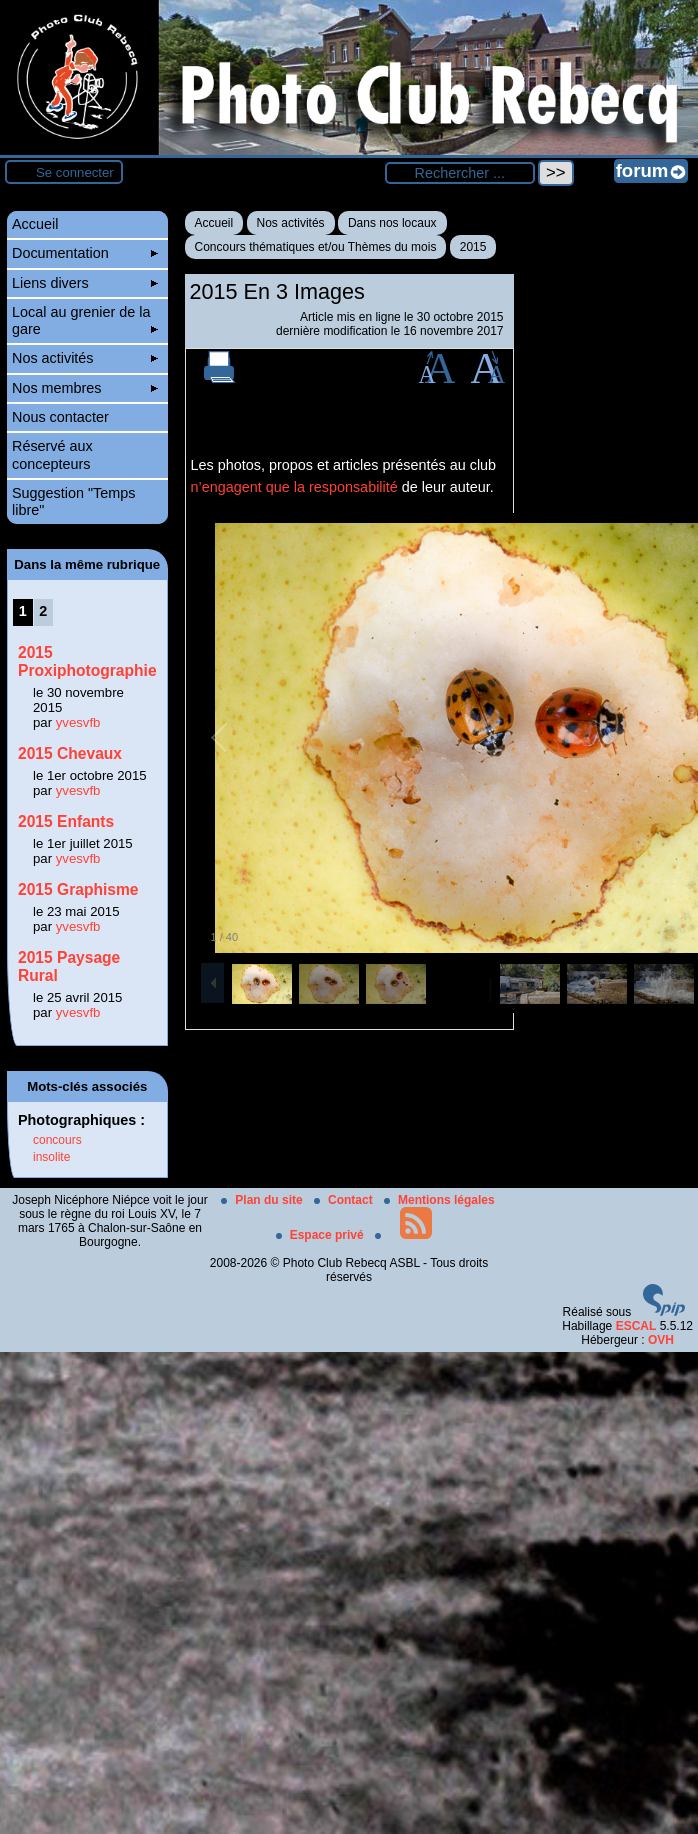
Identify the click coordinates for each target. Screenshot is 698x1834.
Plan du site (263, 1200)
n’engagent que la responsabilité (294, 487)
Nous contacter (60, 417)
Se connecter (75, 172)
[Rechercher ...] (460, 173)
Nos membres (85, 388)
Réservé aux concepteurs (52, 454)
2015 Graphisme (78, 889)
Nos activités (291, 223)
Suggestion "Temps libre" (74, 501)
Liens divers (85, 283)
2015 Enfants (66, 821)
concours (57, 1140)
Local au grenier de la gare (85, 320)
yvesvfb (78, 722)
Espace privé (321, 1235)
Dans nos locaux (392, 223)
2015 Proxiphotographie (87, 661)
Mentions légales (439, 1200)
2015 (473, 247)
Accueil (214, 223)
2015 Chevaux (70, 753)
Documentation (85, 253)
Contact (345, 1200)
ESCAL (636, 1326)
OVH (661, 1340)
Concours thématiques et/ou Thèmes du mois (316, 247)
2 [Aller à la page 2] (43, 611)
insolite (51, 1157)
